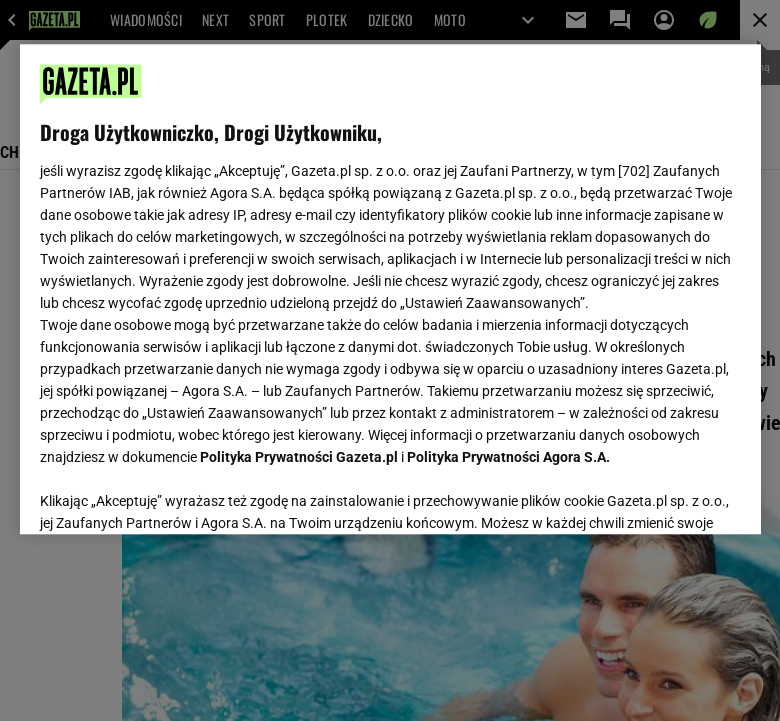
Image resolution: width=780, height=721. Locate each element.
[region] (390, 289)
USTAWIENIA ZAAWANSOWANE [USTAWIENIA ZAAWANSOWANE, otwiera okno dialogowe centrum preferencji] (170, 494)
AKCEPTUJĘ (672, 495)
